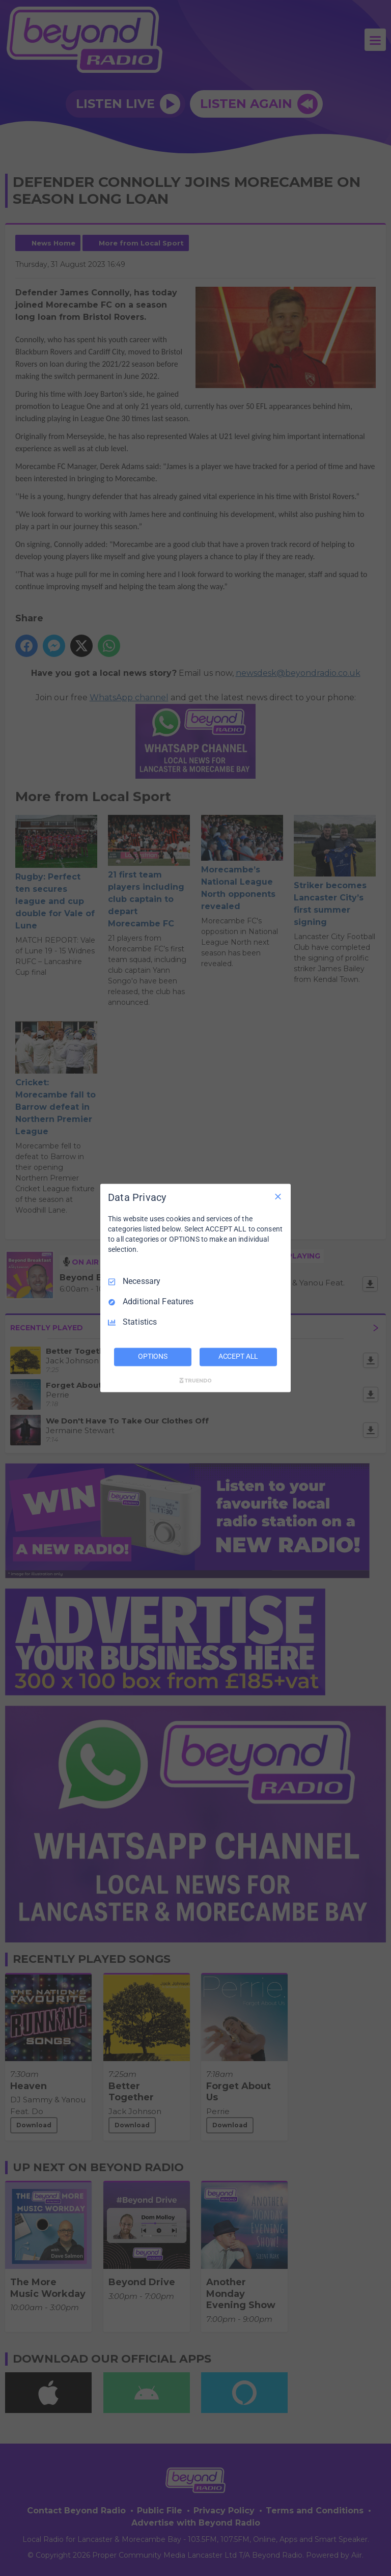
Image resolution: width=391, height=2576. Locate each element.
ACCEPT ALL (238, 1357)
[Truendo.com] (195, 1381)
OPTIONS (152, 1357)
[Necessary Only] (278, 1196)
